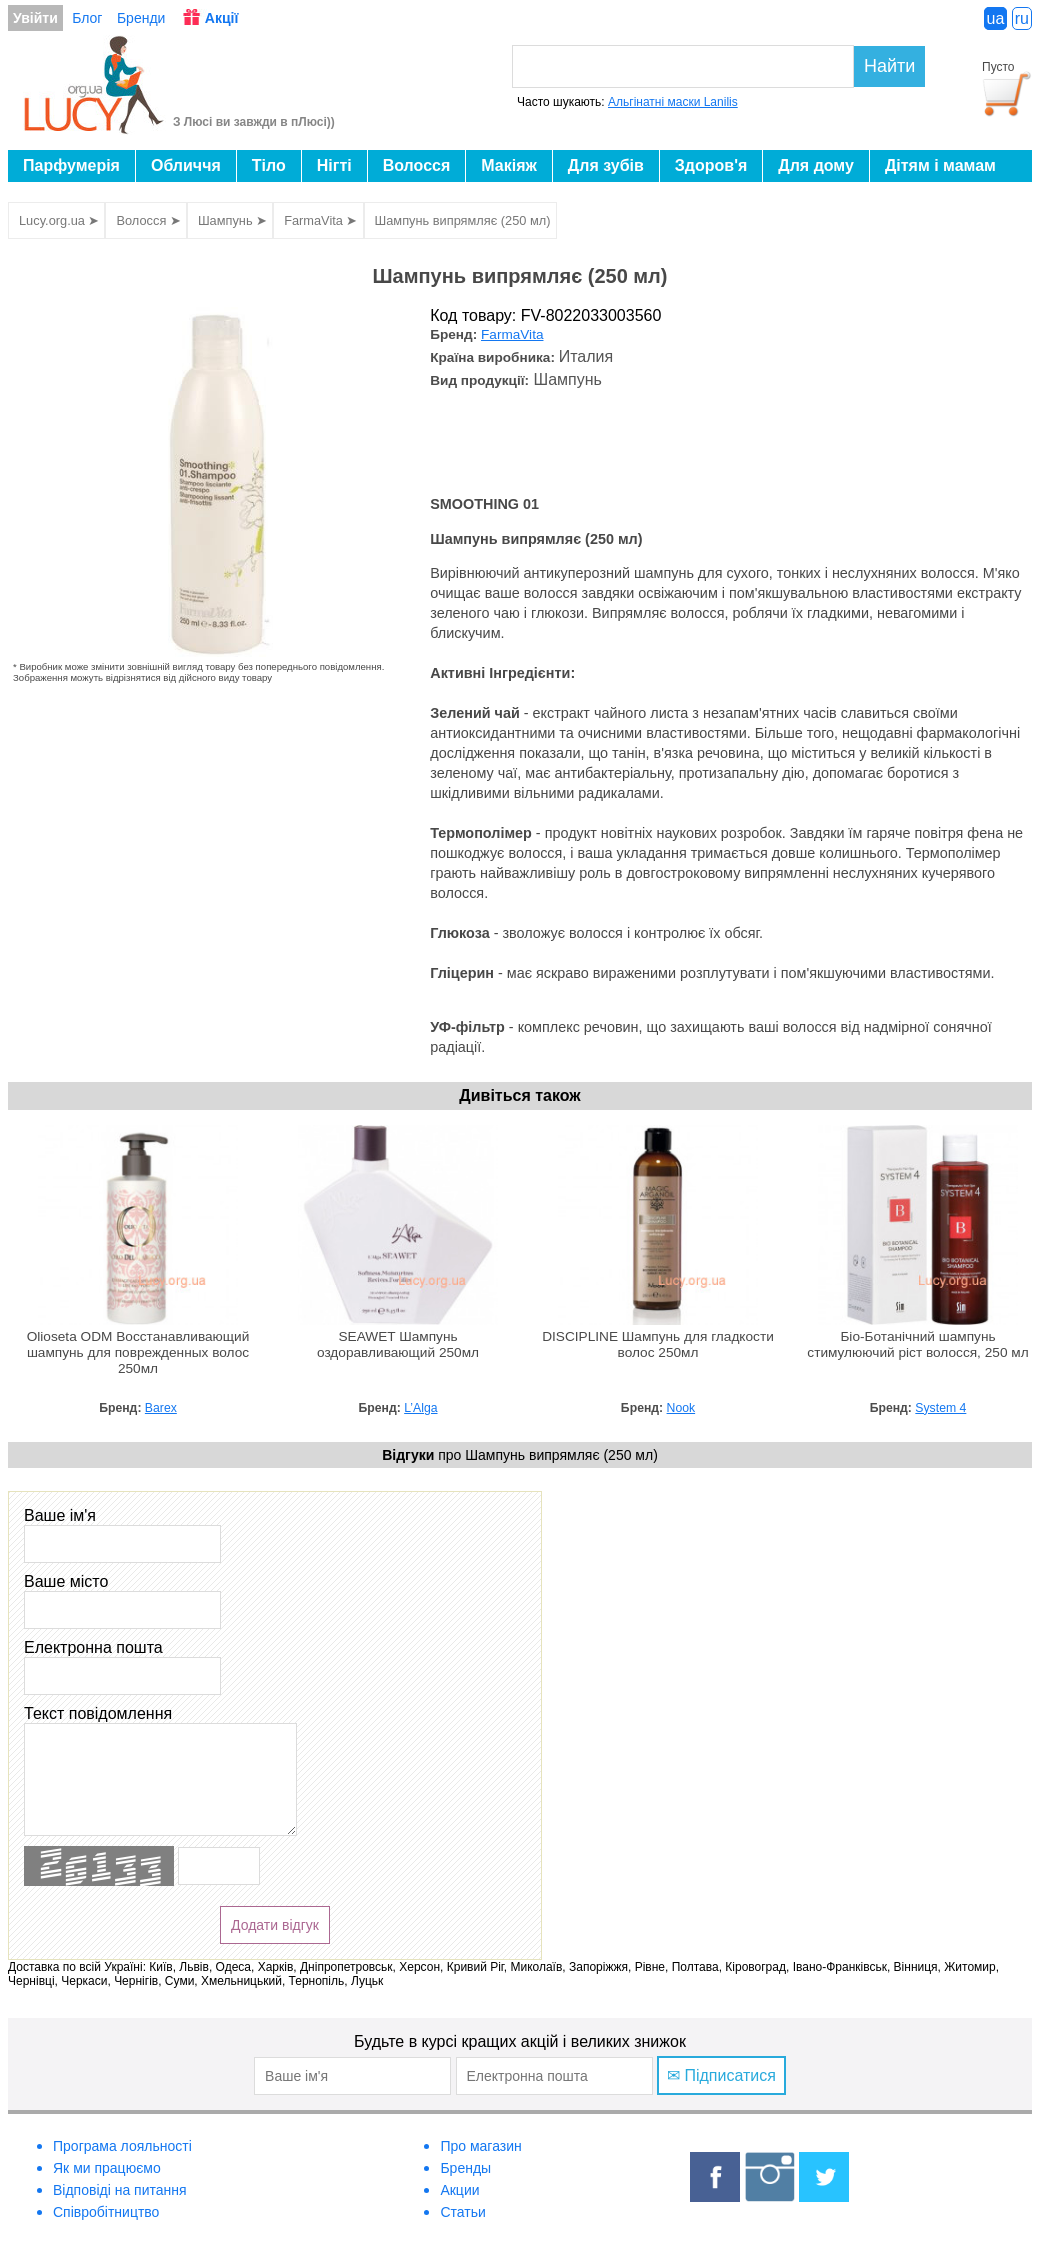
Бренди (141, 18)
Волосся (417, 165)
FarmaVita (512, 334)
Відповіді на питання (120, 2190)
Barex (161, 1408)
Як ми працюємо (107, 2168)
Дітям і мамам (940, 165)
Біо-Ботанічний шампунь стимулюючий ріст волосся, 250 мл (917, 1344)
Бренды (465, 2168)
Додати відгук (275, 1925)
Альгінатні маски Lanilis (673, 102)
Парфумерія (71, 165)
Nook (681, 1408)
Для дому (816, 165)
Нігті (334, 165)
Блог (87, 18)
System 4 (940, 1408)
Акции (459, 2190)
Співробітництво (106, 2212)
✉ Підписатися (721, 2075)
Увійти (35, 18)
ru (1022, 18)
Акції (222, 18)
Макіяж (509, 165)
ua (996, 18)
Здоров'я (711, 165)
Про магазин (480, 2146)
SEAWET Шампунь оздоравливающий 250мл (398, 1344)
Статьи (462, 2212)
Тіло (269, 165)
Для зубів (606, 165)
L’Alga (420, 1408)
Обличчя (186, 165)
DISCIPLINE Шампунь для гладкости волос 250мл (658, 1344)
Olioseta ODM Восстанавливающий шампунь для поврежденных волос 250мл (138, 1352)
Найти (889, 66)
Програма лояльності (122, 2146)
